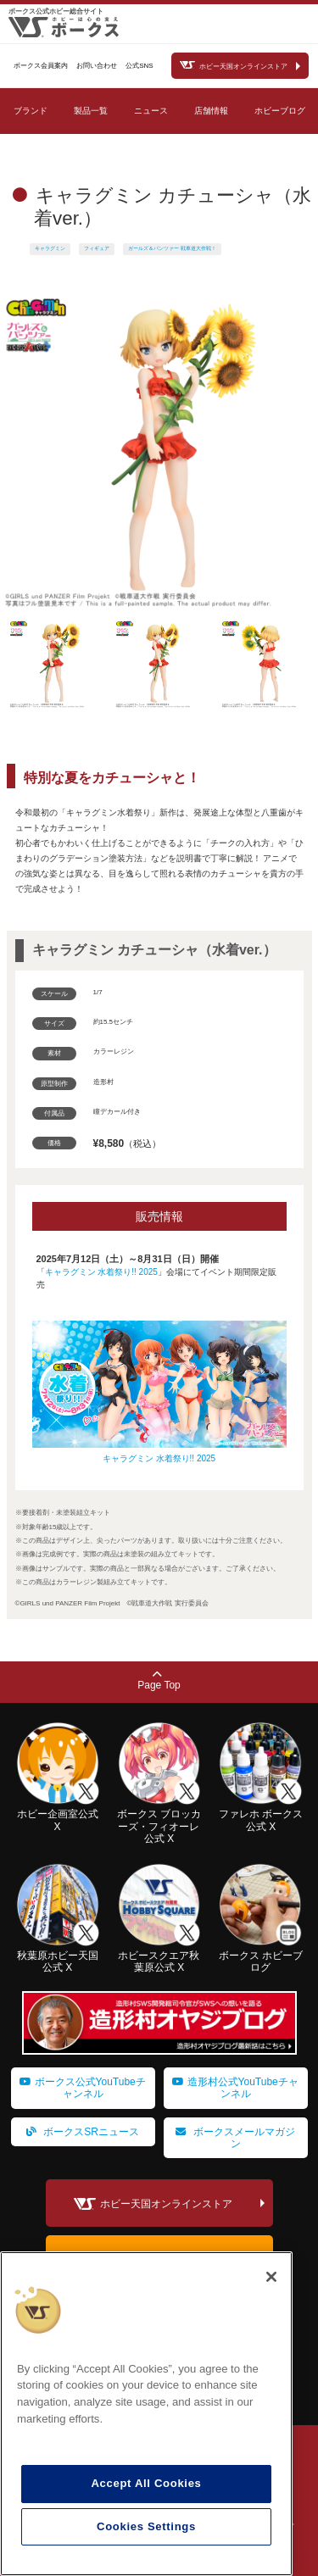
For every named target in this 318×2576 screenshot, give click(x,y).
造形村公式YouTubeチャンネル (235, 2088)
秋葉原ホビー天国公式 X (57, 1956)
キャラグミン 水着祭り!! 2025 (101, 1272)
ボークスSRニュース (82, 2132)
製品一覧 (91, 110)
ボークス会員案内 (41, 66)
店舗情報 (211, 110)
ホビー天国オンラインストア (243, 66)
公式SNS (139, 66)
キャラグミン (50, 248)
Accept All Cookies (146, 2483)
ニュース (151, 110)
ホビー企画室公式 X (57, 1814)
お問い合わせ (96, 66)
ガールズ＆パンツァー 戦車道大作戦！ (172, 248)
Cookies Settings (146, 2526)
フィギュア (96, 248)
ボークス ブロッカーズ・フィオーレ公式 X (159, 1820)
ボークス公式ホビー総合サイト (55, 11)
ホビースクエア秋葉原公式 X (159, 1956)
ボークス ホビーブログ (260, 1956)
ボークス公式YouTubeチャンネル (83, 2088)
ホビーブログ (279, 110)
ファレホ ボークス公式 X (260, 1814)
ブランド (30, 110)
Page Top (159, 1680)
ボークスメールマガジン (235, 2138)
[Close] (271, 2276)
